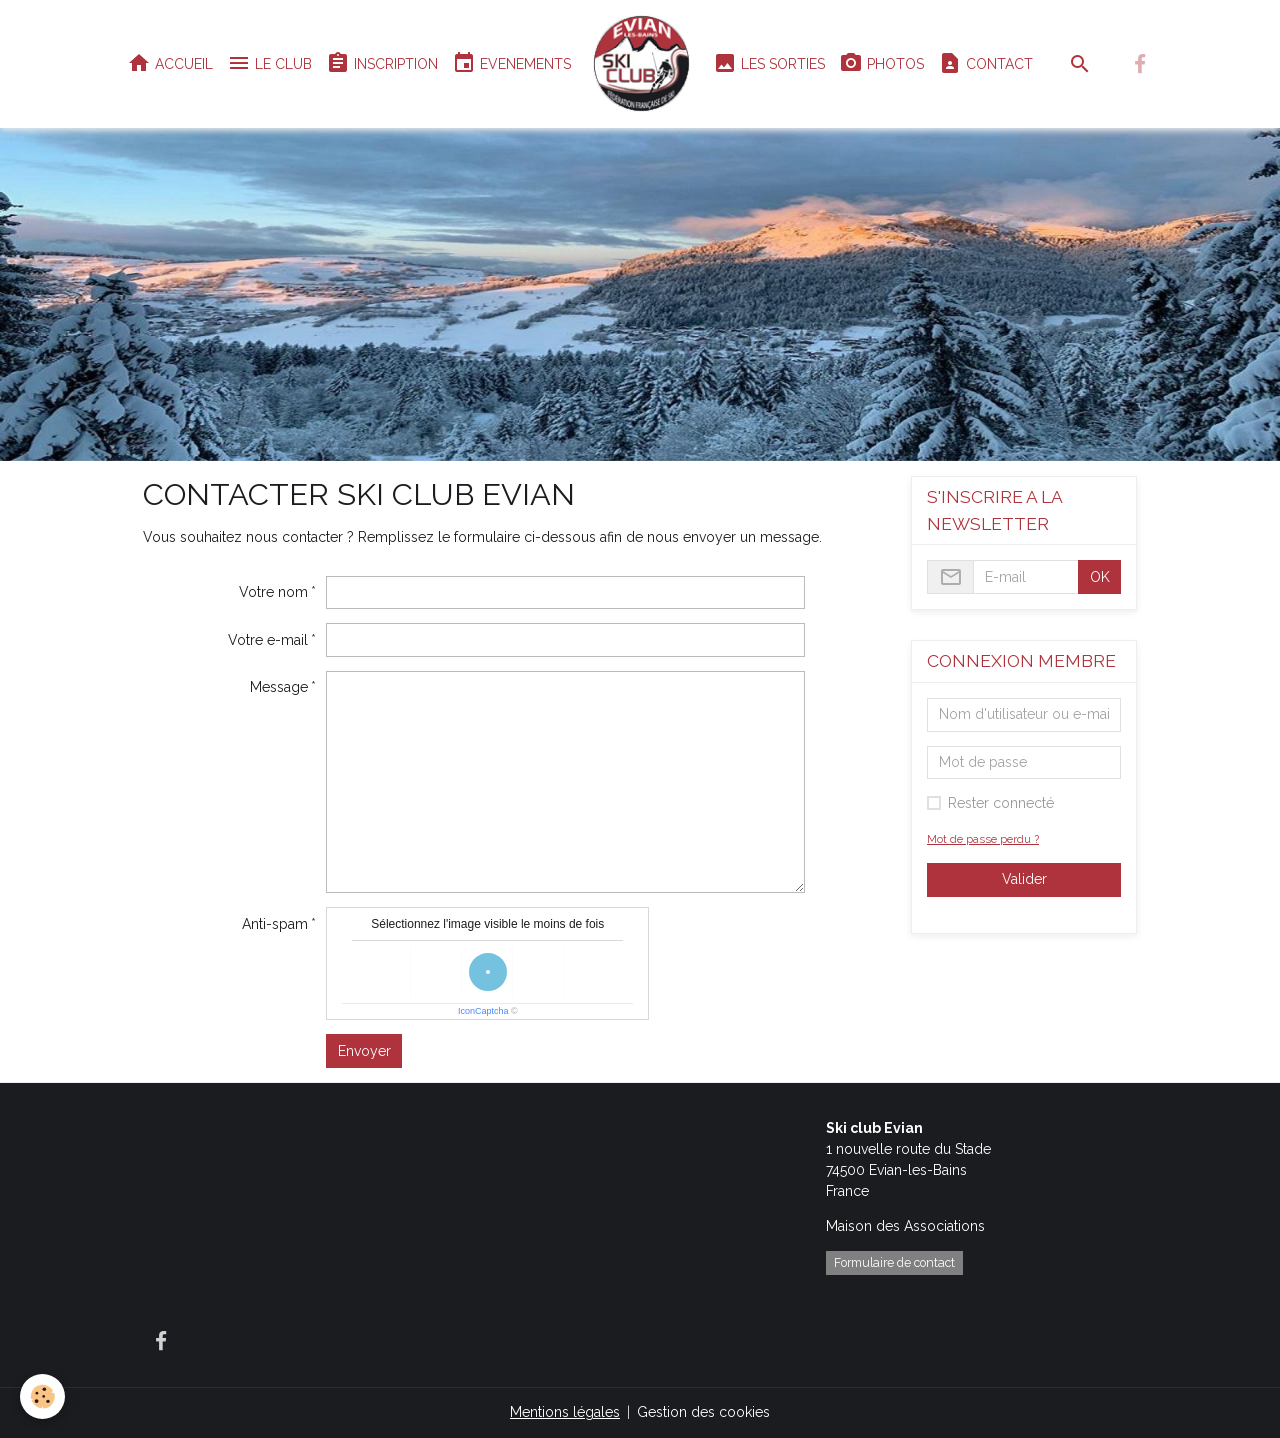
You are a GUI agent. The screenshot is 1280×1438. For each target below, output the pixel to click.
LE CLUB (269, 63)
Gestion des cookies (703, 1412)
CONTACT (985, 63)
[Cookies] (42, 1396)
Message (279, 687)
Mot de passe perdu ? (983, 839)
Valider (1024, 879)
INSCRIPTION (382, 63)
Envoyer (364, 1051)
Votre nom (273, 592)
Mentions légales (565, 1412)
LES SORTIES (769, 63)
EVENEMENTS (511, 63)
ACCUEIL (170, 63)
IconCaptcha (483, 1011)
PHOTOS (881, 63)
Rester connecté (1001, 803)
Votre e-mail (268, 640)
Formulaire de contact (894, 1262)
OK (1100, 577)
